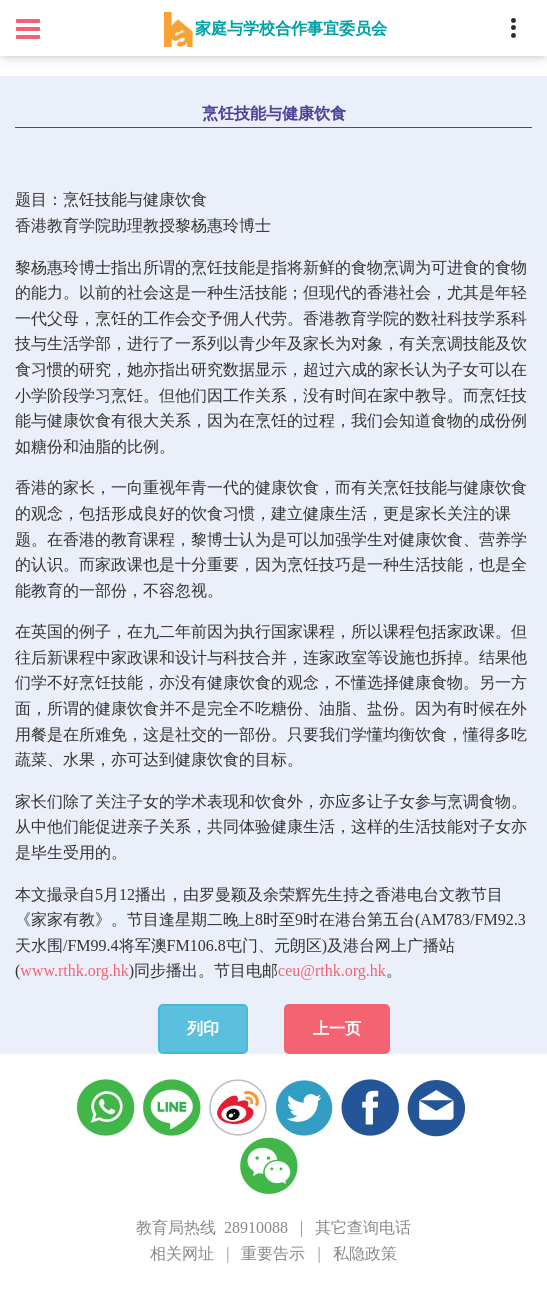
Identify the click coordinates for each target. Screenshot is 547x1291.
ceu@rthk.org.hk (332, 970)
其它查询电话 (363, 1227)
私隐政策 (365, 1253)
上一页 (337, 1028)
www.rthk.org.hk (74, 970)
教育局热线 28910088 (212, 1227)
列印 (203, 1028)
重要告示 (273, 1253)
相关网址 (182, 1253)
